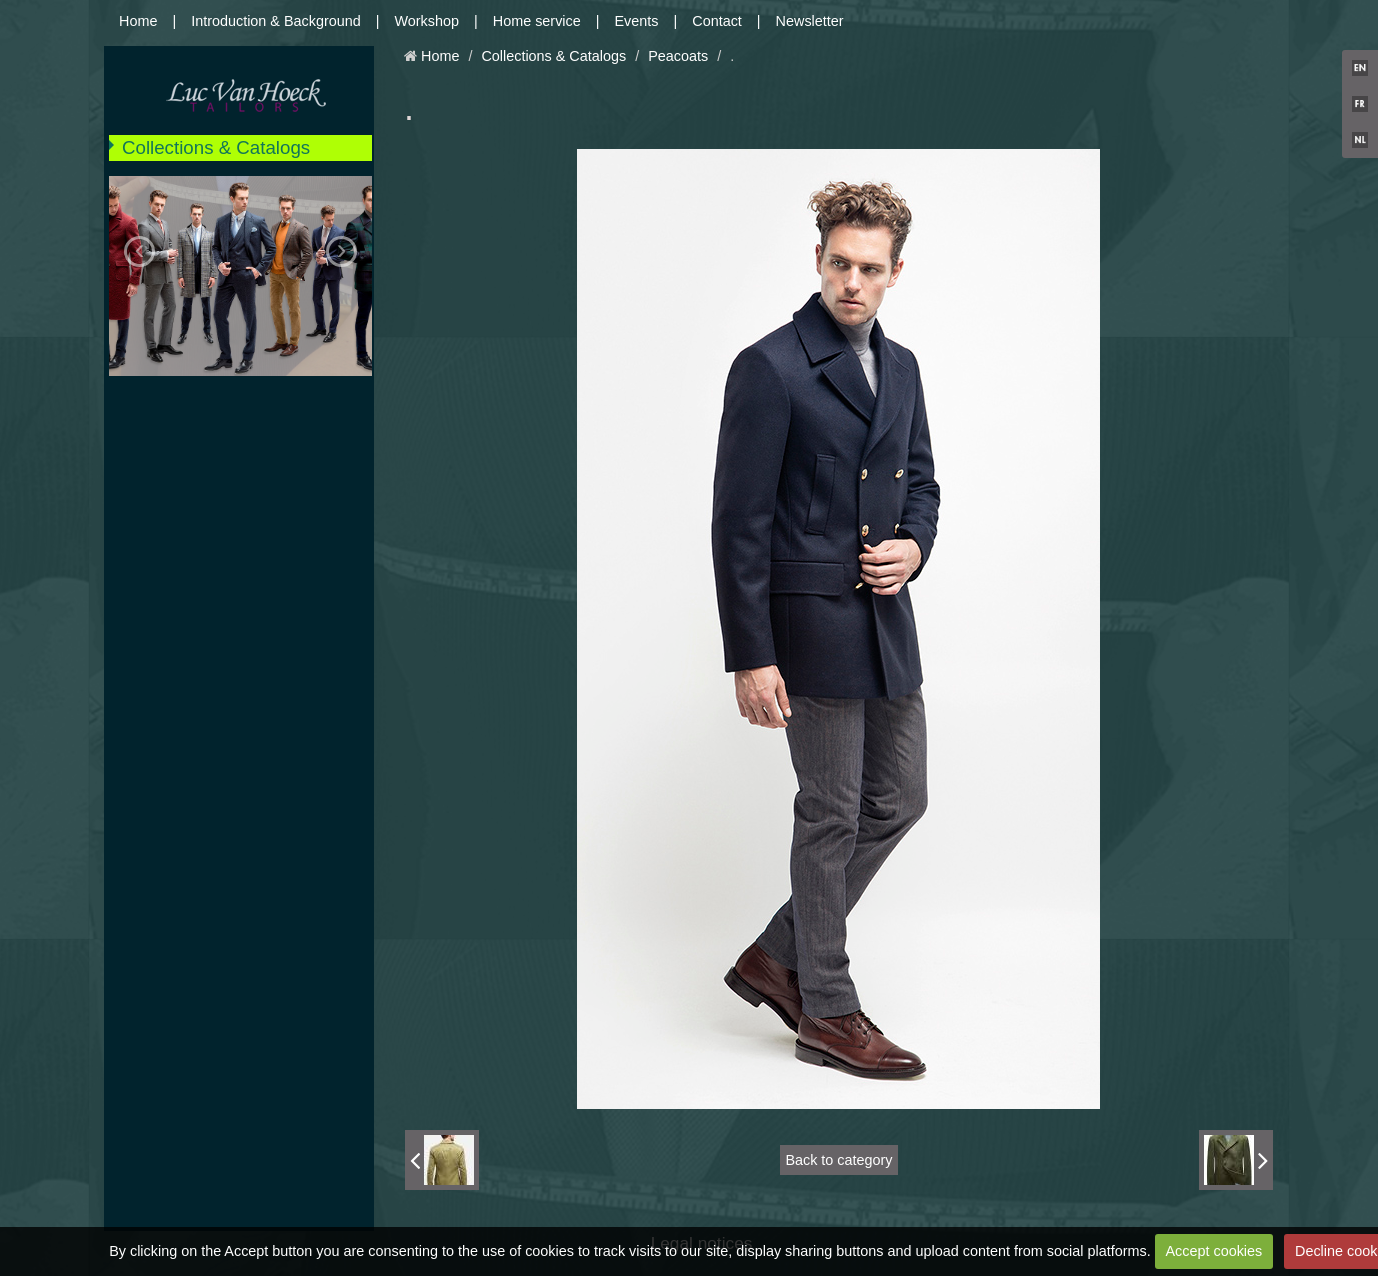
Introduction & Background (276, 21)
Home (138, 21)
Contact (717, 21)
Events (637, 21)
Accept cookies (1213, 1251)
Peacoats (678, 56)
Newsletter (810, 21)
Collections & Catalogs (216, 147)
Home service (537, 21)
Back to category (838, 1160)
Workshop (427, 21)
